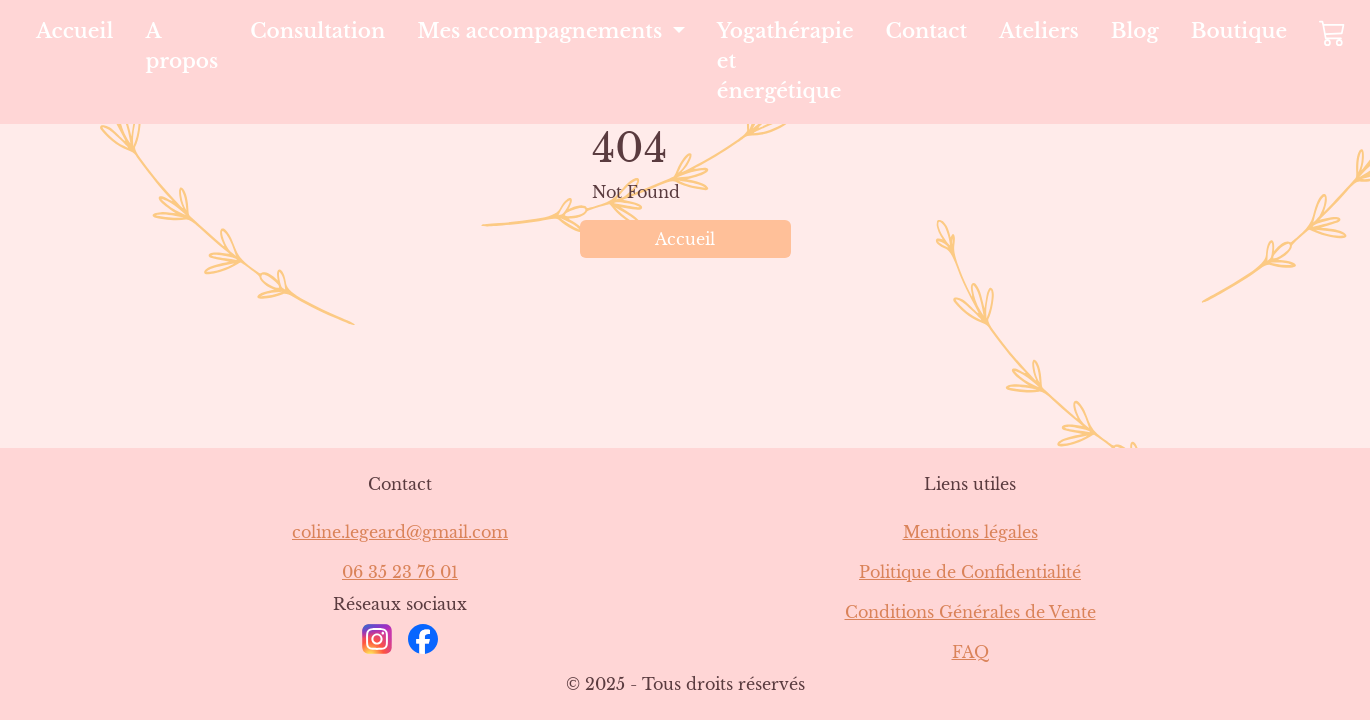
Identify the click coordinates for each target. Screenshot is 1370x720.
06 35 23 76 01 (400, 572)
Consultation (317, 31)
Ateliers (1039, 31)
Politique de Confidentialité (970, 572)
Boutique (1239, 31)
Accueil (74, 31)
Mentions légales (970, 532)
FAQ (970, 652)
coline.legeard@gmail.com (400, 532)
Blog (1135, 31)
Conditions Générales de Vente (970, 612)
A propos (181, 46)
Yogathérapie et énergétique (785, 61)
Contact (926, 31)
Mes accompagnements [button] (542, 31)
